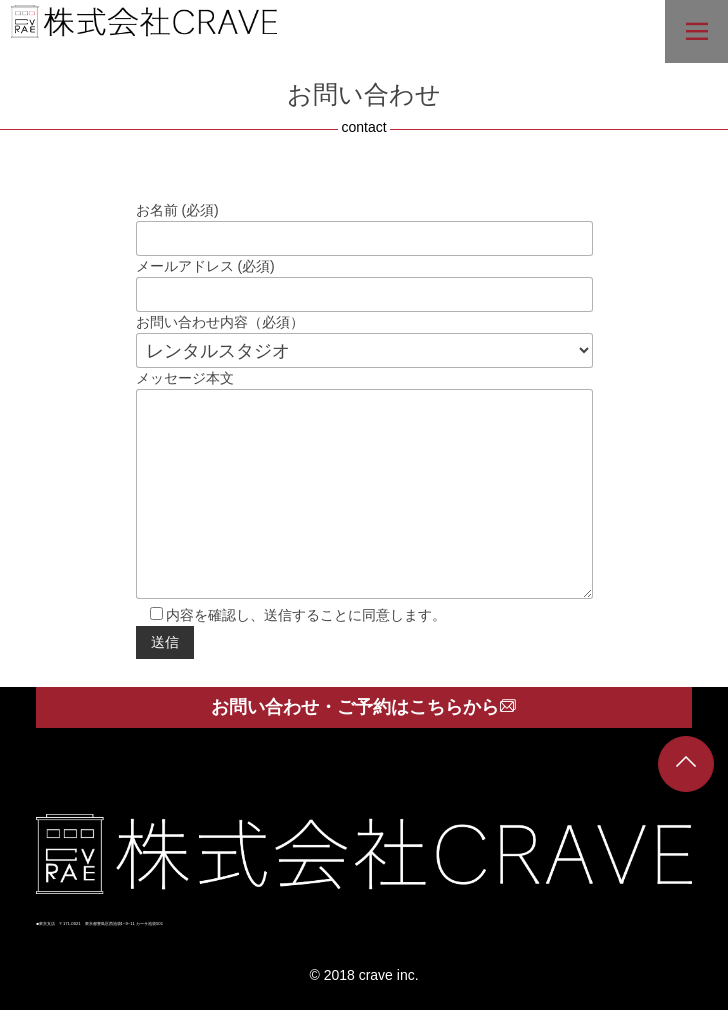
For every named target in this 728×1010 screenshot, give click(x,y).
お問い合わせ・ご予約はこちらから (364, 707)
